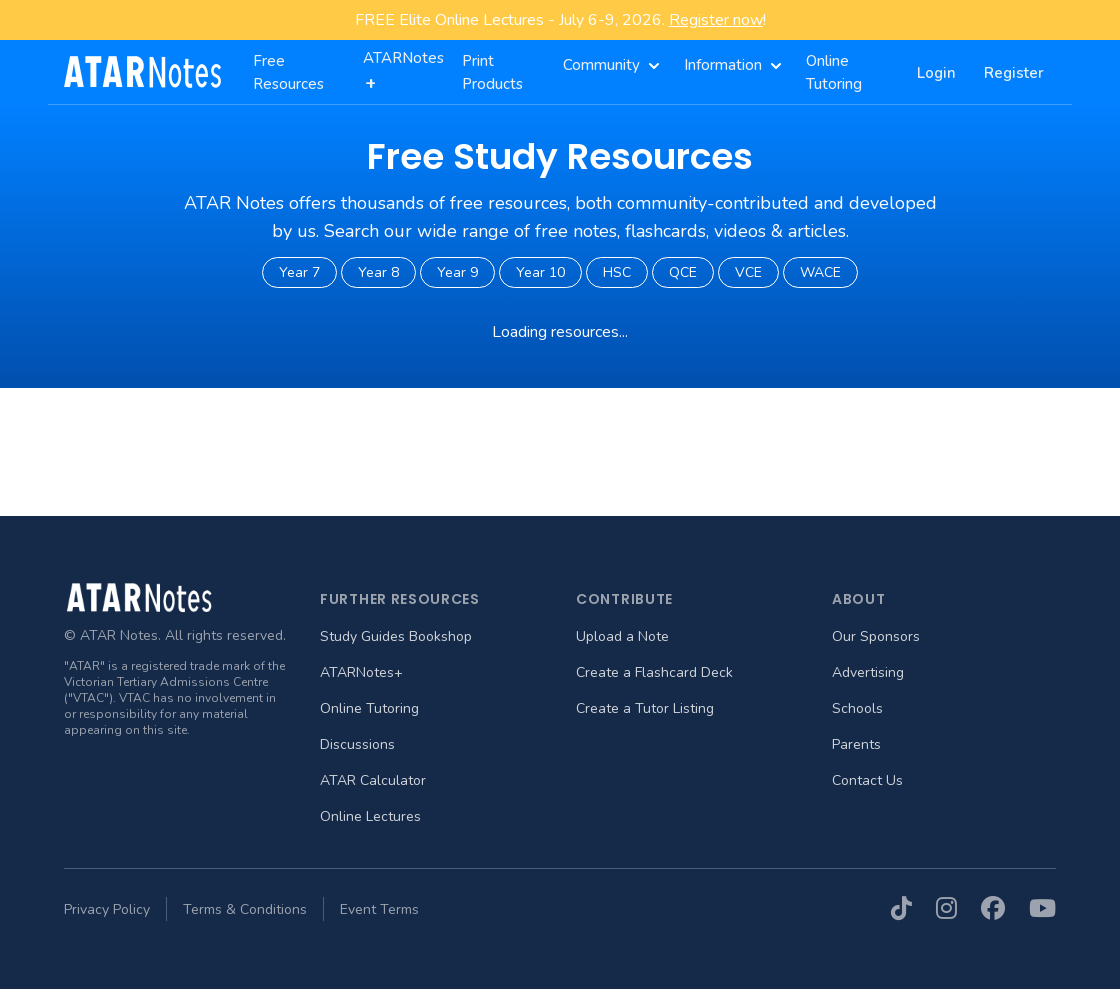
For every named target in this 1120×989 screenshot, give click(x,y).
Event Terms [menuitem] (379, 909)
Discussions (357, 744)
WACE (820, 272)
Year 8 (378, 272)
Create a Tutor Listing (645, 708)
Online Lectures (370, 816)
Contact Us (867, 780)
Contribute (624, 599)
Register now (716, 20)
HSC (617, 272)
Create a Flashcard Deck (654, 672)
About (859, 599)
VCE (748, 272)
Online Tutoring (369, 708)
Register (1014, 73)
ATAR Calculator (373, 780)
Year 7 (299, 272)
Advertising (868, 672)
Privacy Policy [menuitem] (107, 909)
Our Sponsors (876, 636)
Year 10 (540, 272)
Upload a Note (622, 636)
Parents (856, 744)
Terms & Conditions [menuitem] (245, 909)
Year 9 (457, 272)
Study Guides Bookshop (396, 636)
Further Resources (400, 599)
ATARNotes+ (361, 672)
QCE (683, 272)
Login (936, 73)
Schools (857, 708)
